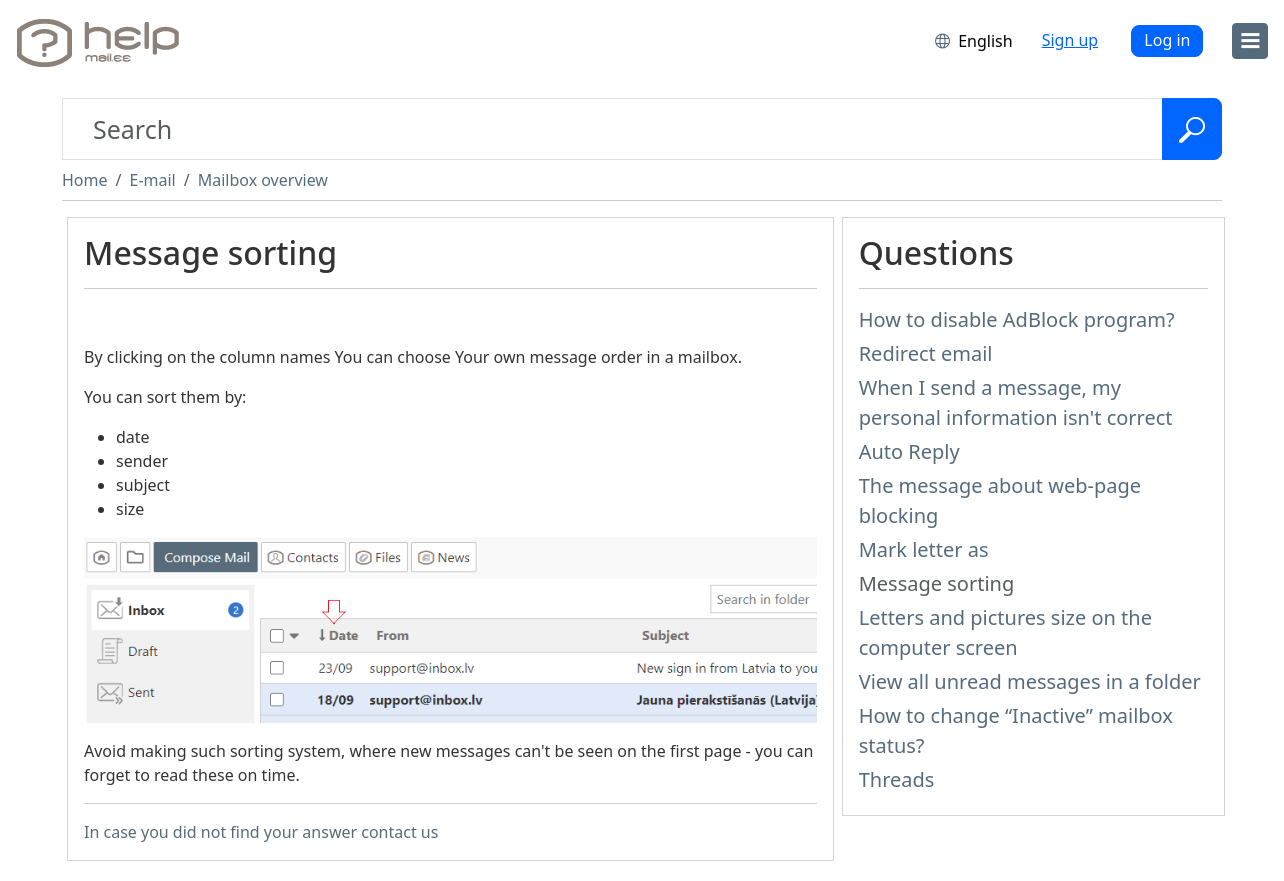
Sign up (1070, 40)
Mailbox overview (263, 180)
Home (85, 180)
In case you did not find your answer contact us (261, 832)
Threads (897, 779)
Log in (1167, 40)
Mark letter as (924, 549)
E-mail (152, 180)
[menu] (1250, 41)
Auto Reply (909, 451)
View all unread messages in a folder (1030, 681)
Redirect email (926, 353)
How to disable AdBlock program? (1017, 319)
